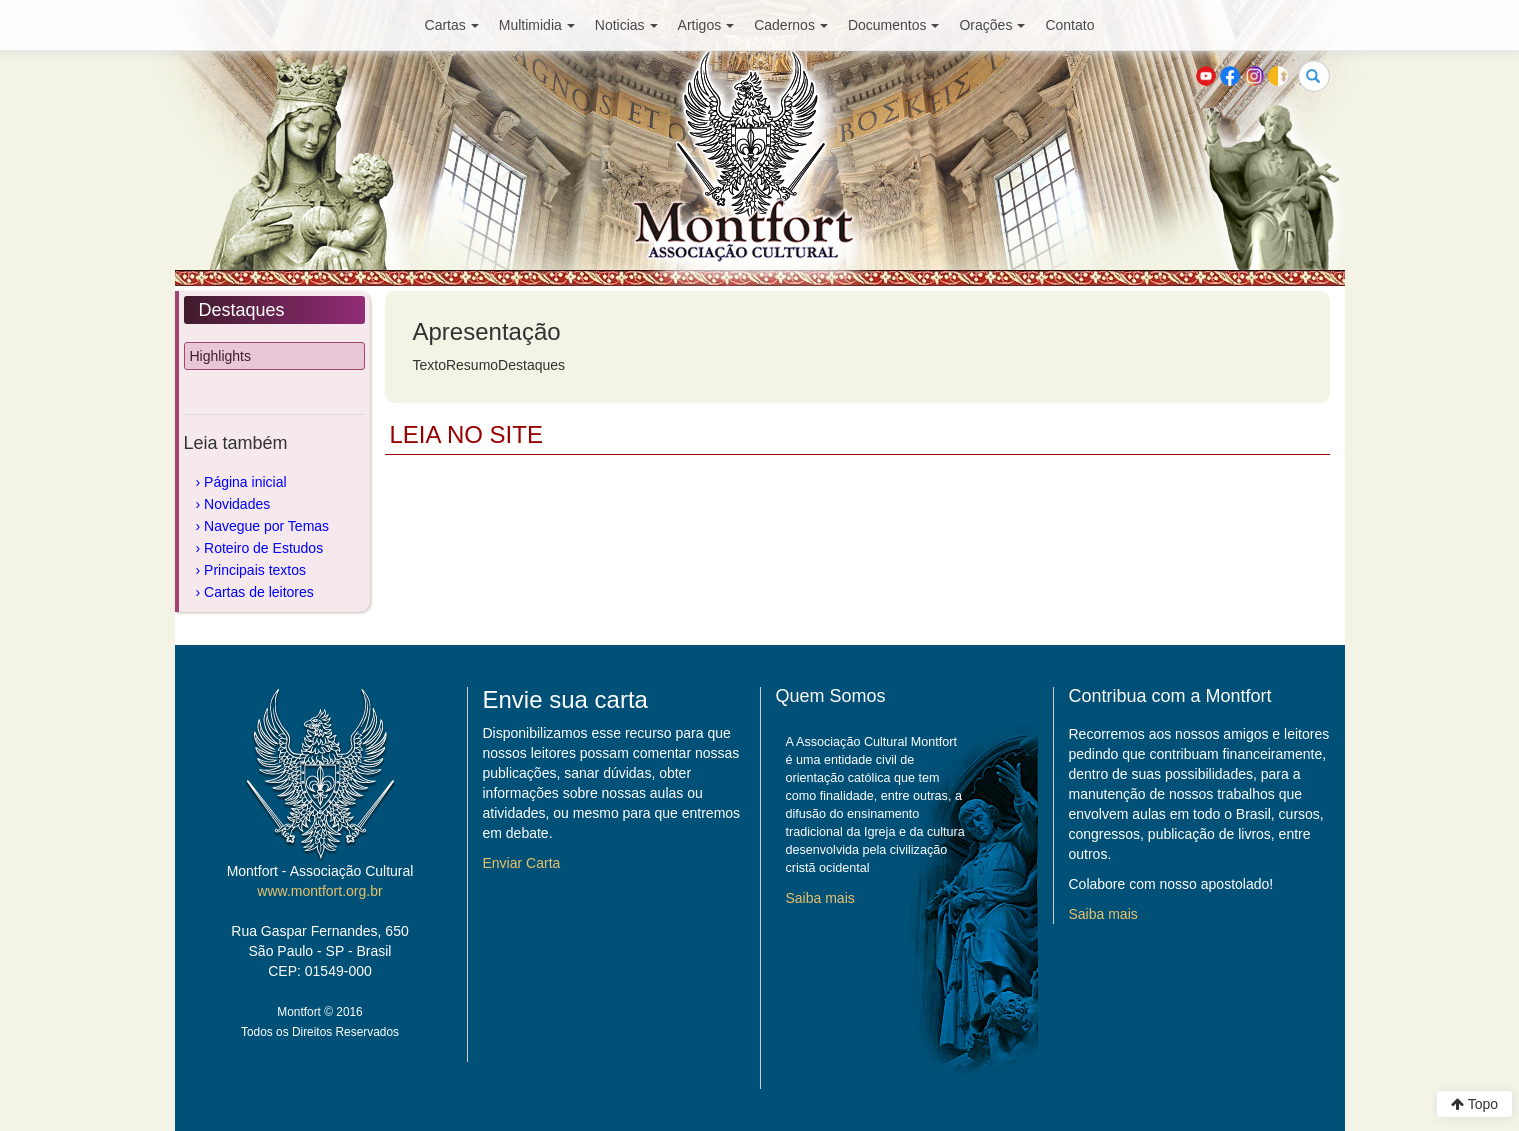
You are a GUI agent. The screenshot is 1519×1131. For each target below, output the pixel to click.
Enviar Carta (522, 863)
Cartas (452, 25)
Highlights (220, 356)
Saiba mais (820, 898)
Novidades (237, 504)
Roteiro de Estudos (263, 548)
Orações (992, 25)
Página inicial (245, 482)
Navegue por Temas (266, 526)
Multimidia (537, 25)
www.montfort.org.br (319, 891)
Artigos (706, 25)
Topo (1474, 1104)
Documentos (894, 25)
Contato (1069, 25)
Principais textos (255, 570)
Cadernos (791, 25)
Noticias (626, 25)
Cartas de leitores (259, 592)
